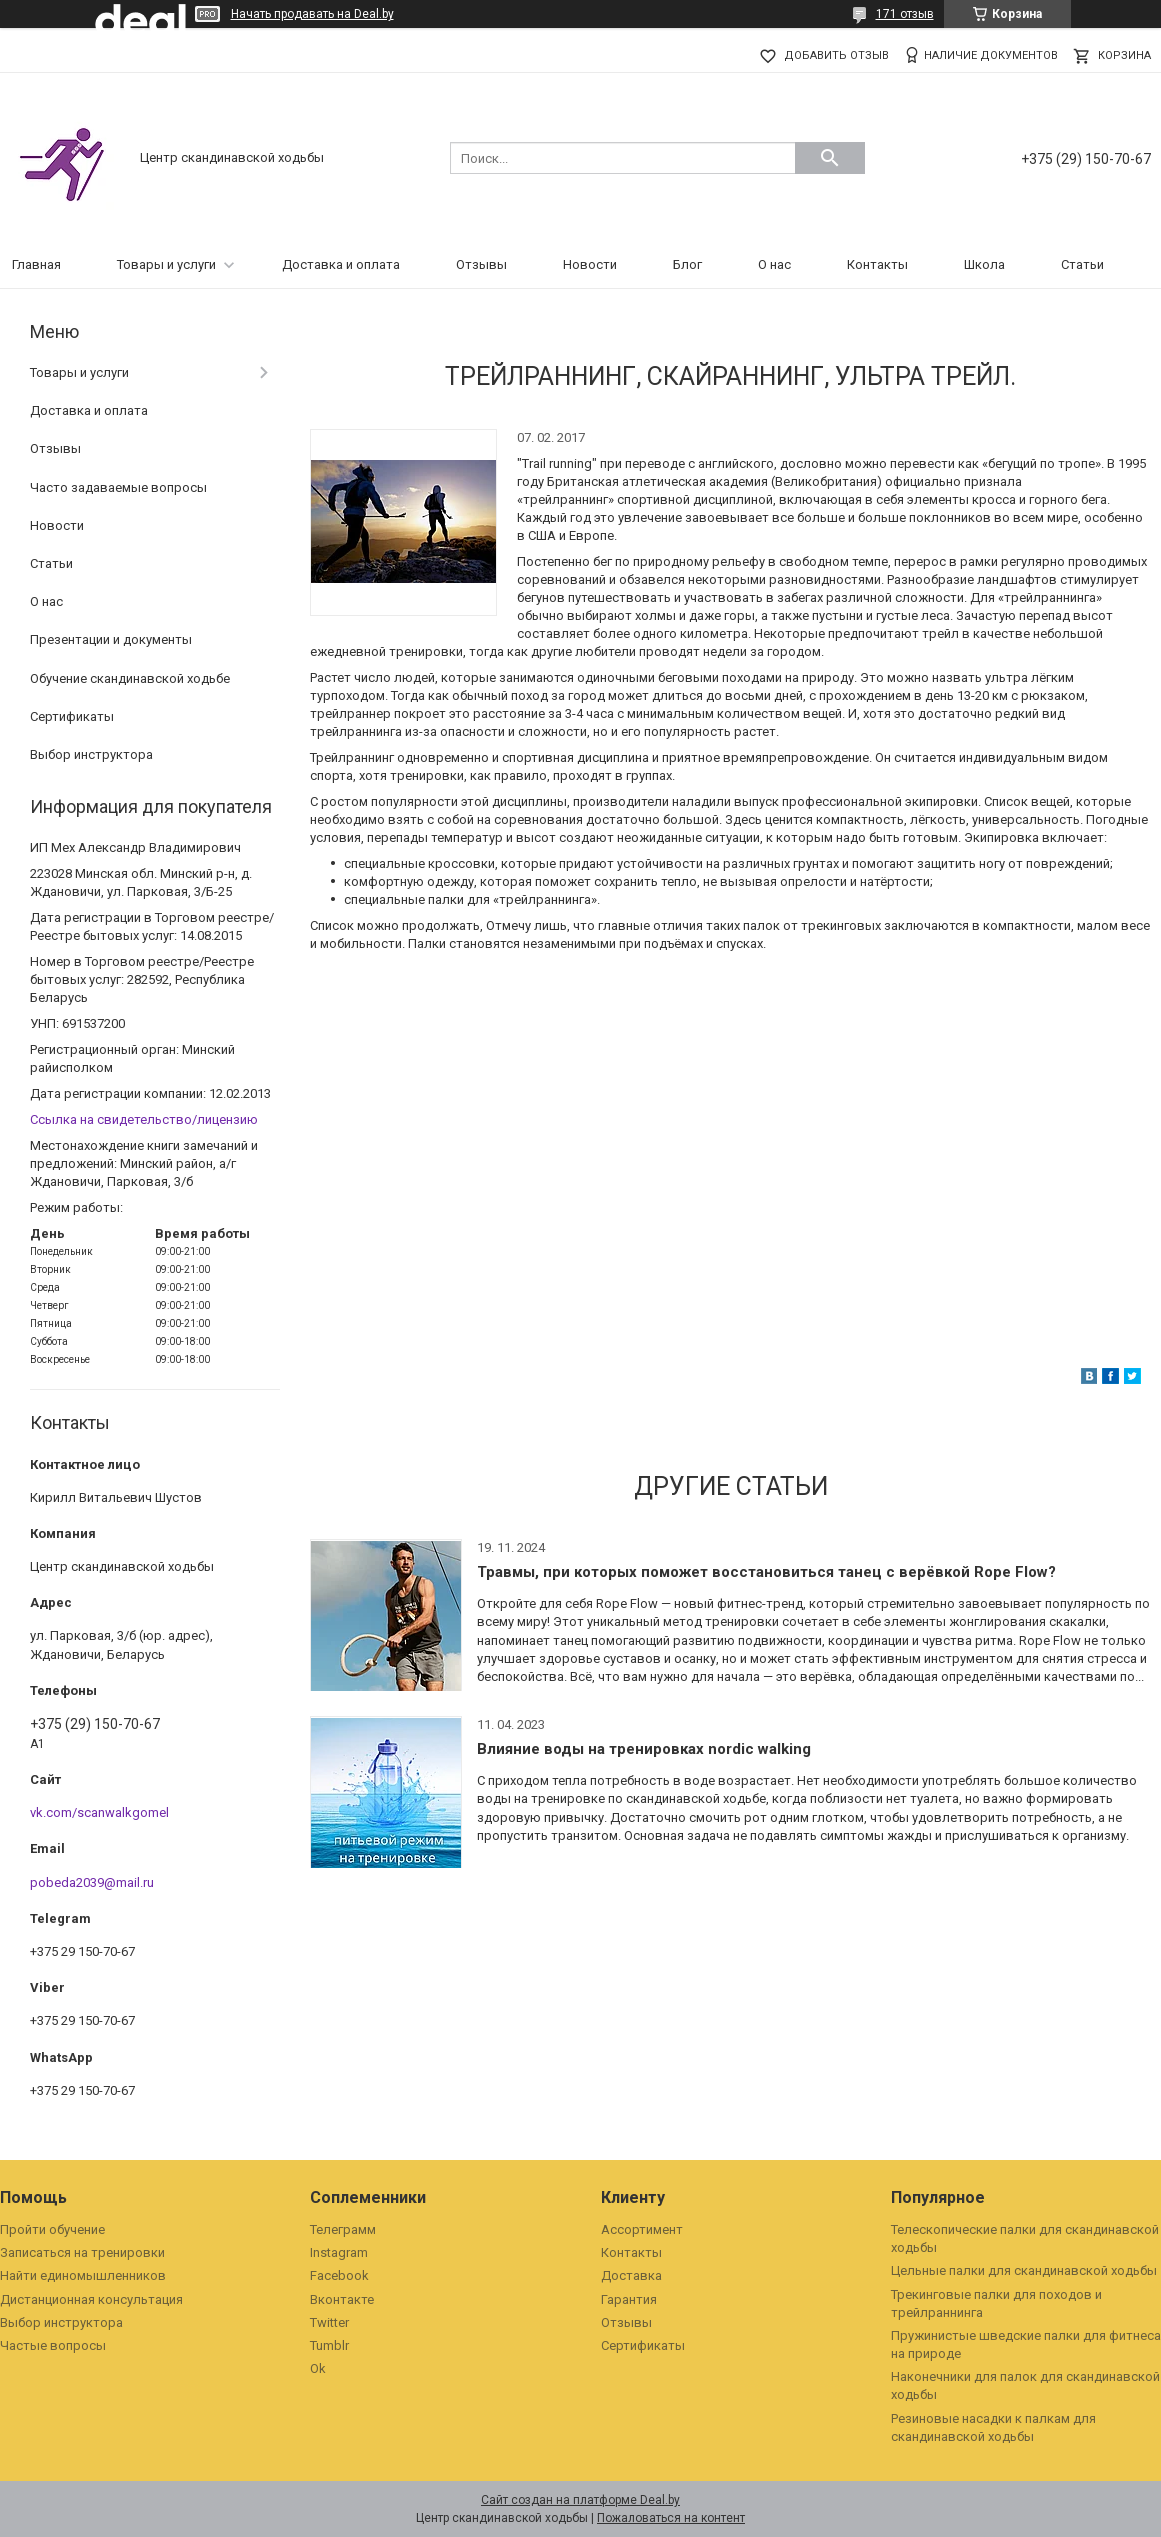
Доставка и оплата (341, 264)
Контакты (877, 264)
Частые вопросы (53, 2345)
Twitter (329, 2322)
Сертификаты (72, 716)
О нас (774, 264)
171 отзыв (905, 14)
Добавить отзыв (836, 55)
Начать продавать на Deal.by (312, 14)
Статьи (1082, 264)
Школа (984, 264)
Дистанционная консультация (91, 2299)
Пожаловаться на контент (671, 2518)
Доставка (631, 2275)
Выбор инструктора (91, 754)
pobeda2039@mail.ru (92, 1882)
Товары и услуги (166, 264)
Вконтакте (342, 2299)
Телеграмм (343, 2229)
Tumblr (329, 2345)
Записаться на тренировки (82, 2252)
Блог (687, 264)
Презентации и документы (111, 639)
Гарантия (629, 2299)
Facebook (339, 2275)
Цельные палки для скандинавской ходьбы (1024, 2270)
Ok (318, 2368)
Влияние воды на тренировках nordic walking (644, 1749)
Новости (590, 264)
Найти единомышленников (83, 2275)
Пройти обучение (52, 2229)
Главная (36, 264)
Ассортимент (642, 2229)
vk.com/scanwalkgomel (99, 1812)
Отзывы (481, 264)
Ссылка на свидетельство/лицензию (144, 1119)
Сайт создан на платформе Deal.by (580, 2500)
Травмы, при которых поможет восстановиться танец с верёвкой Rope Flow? (766, 1572)
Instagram (339, 2252)
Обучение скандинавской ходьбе (130, 678)
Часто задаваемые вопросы (118, 487)
